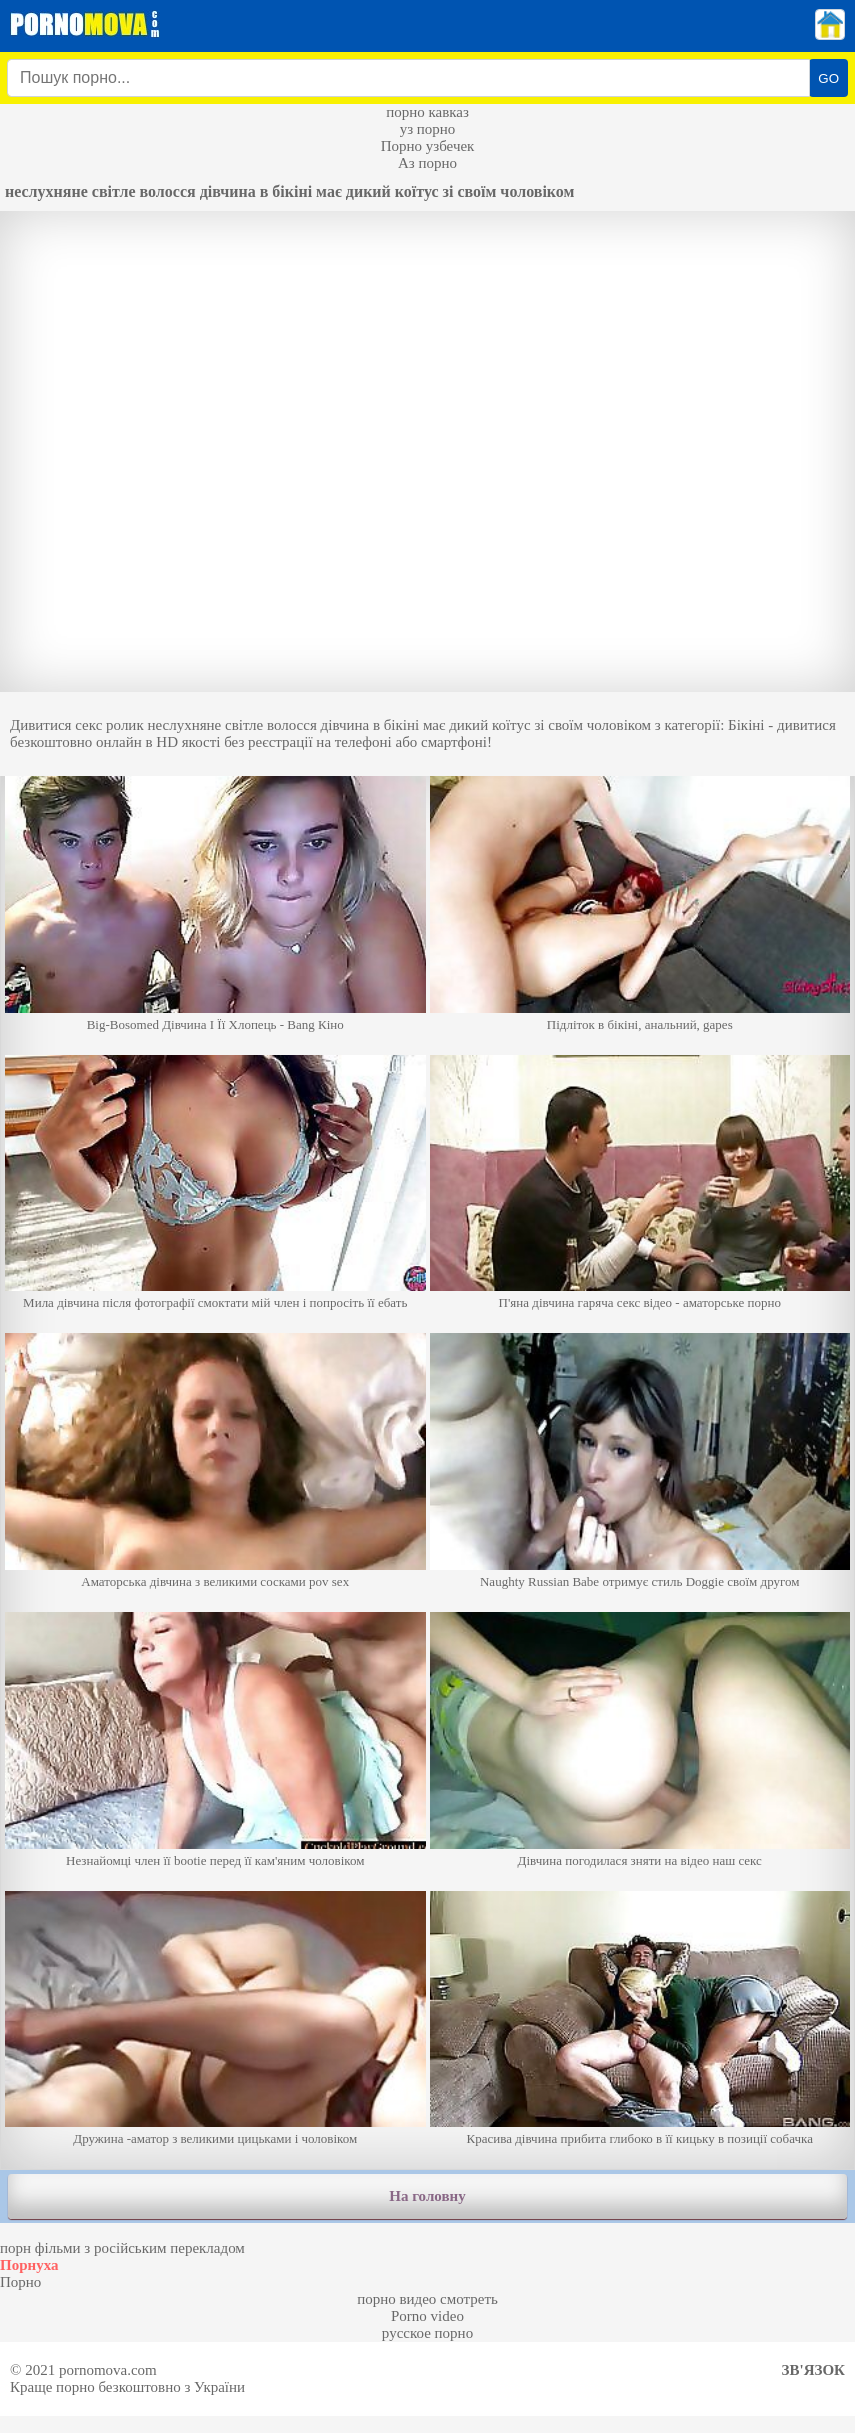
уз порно (428, 129)
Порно (20, 2282)
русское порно (427, 2333)
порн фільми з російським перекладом (122, 2248)
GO (828, 78)
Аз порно (427, 163)
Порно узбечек (428, 146)
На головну (427, 2196)
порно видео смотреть (427, 2299)
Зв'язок (813, 2370)
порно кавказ (427, 112)
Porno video (427, 2316)
